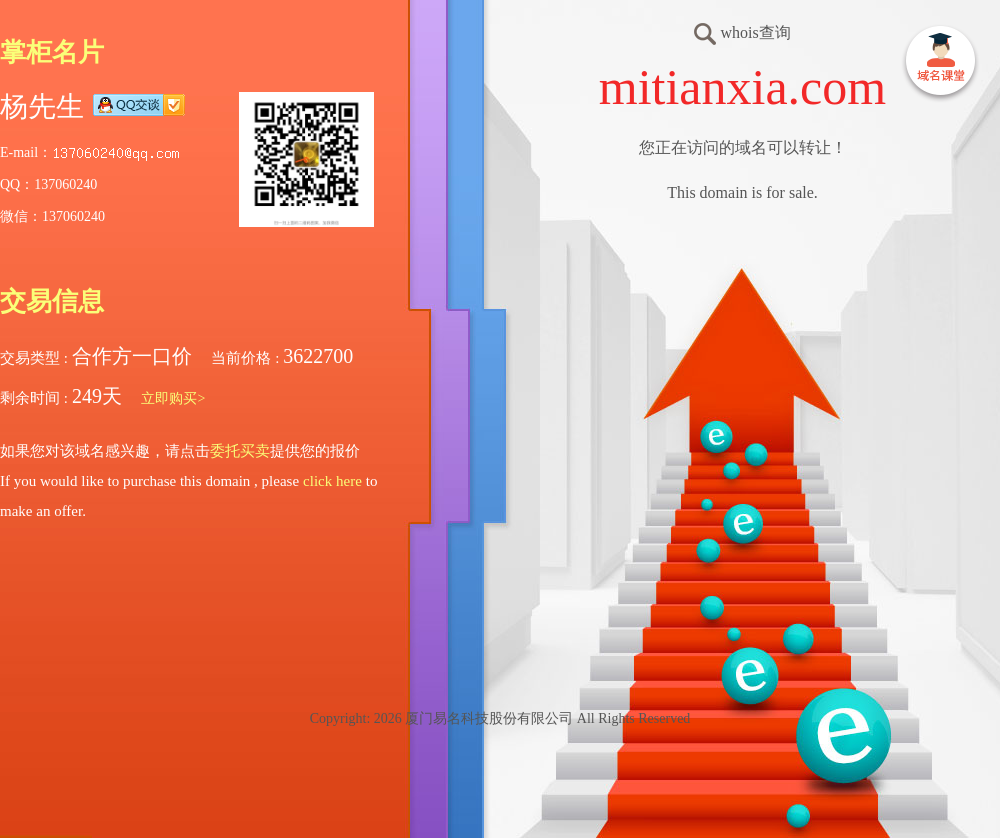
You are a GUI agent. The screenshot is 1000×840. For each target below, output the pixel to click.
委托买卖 (240, 451)
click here (332, 481)
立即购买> (173, 398)
